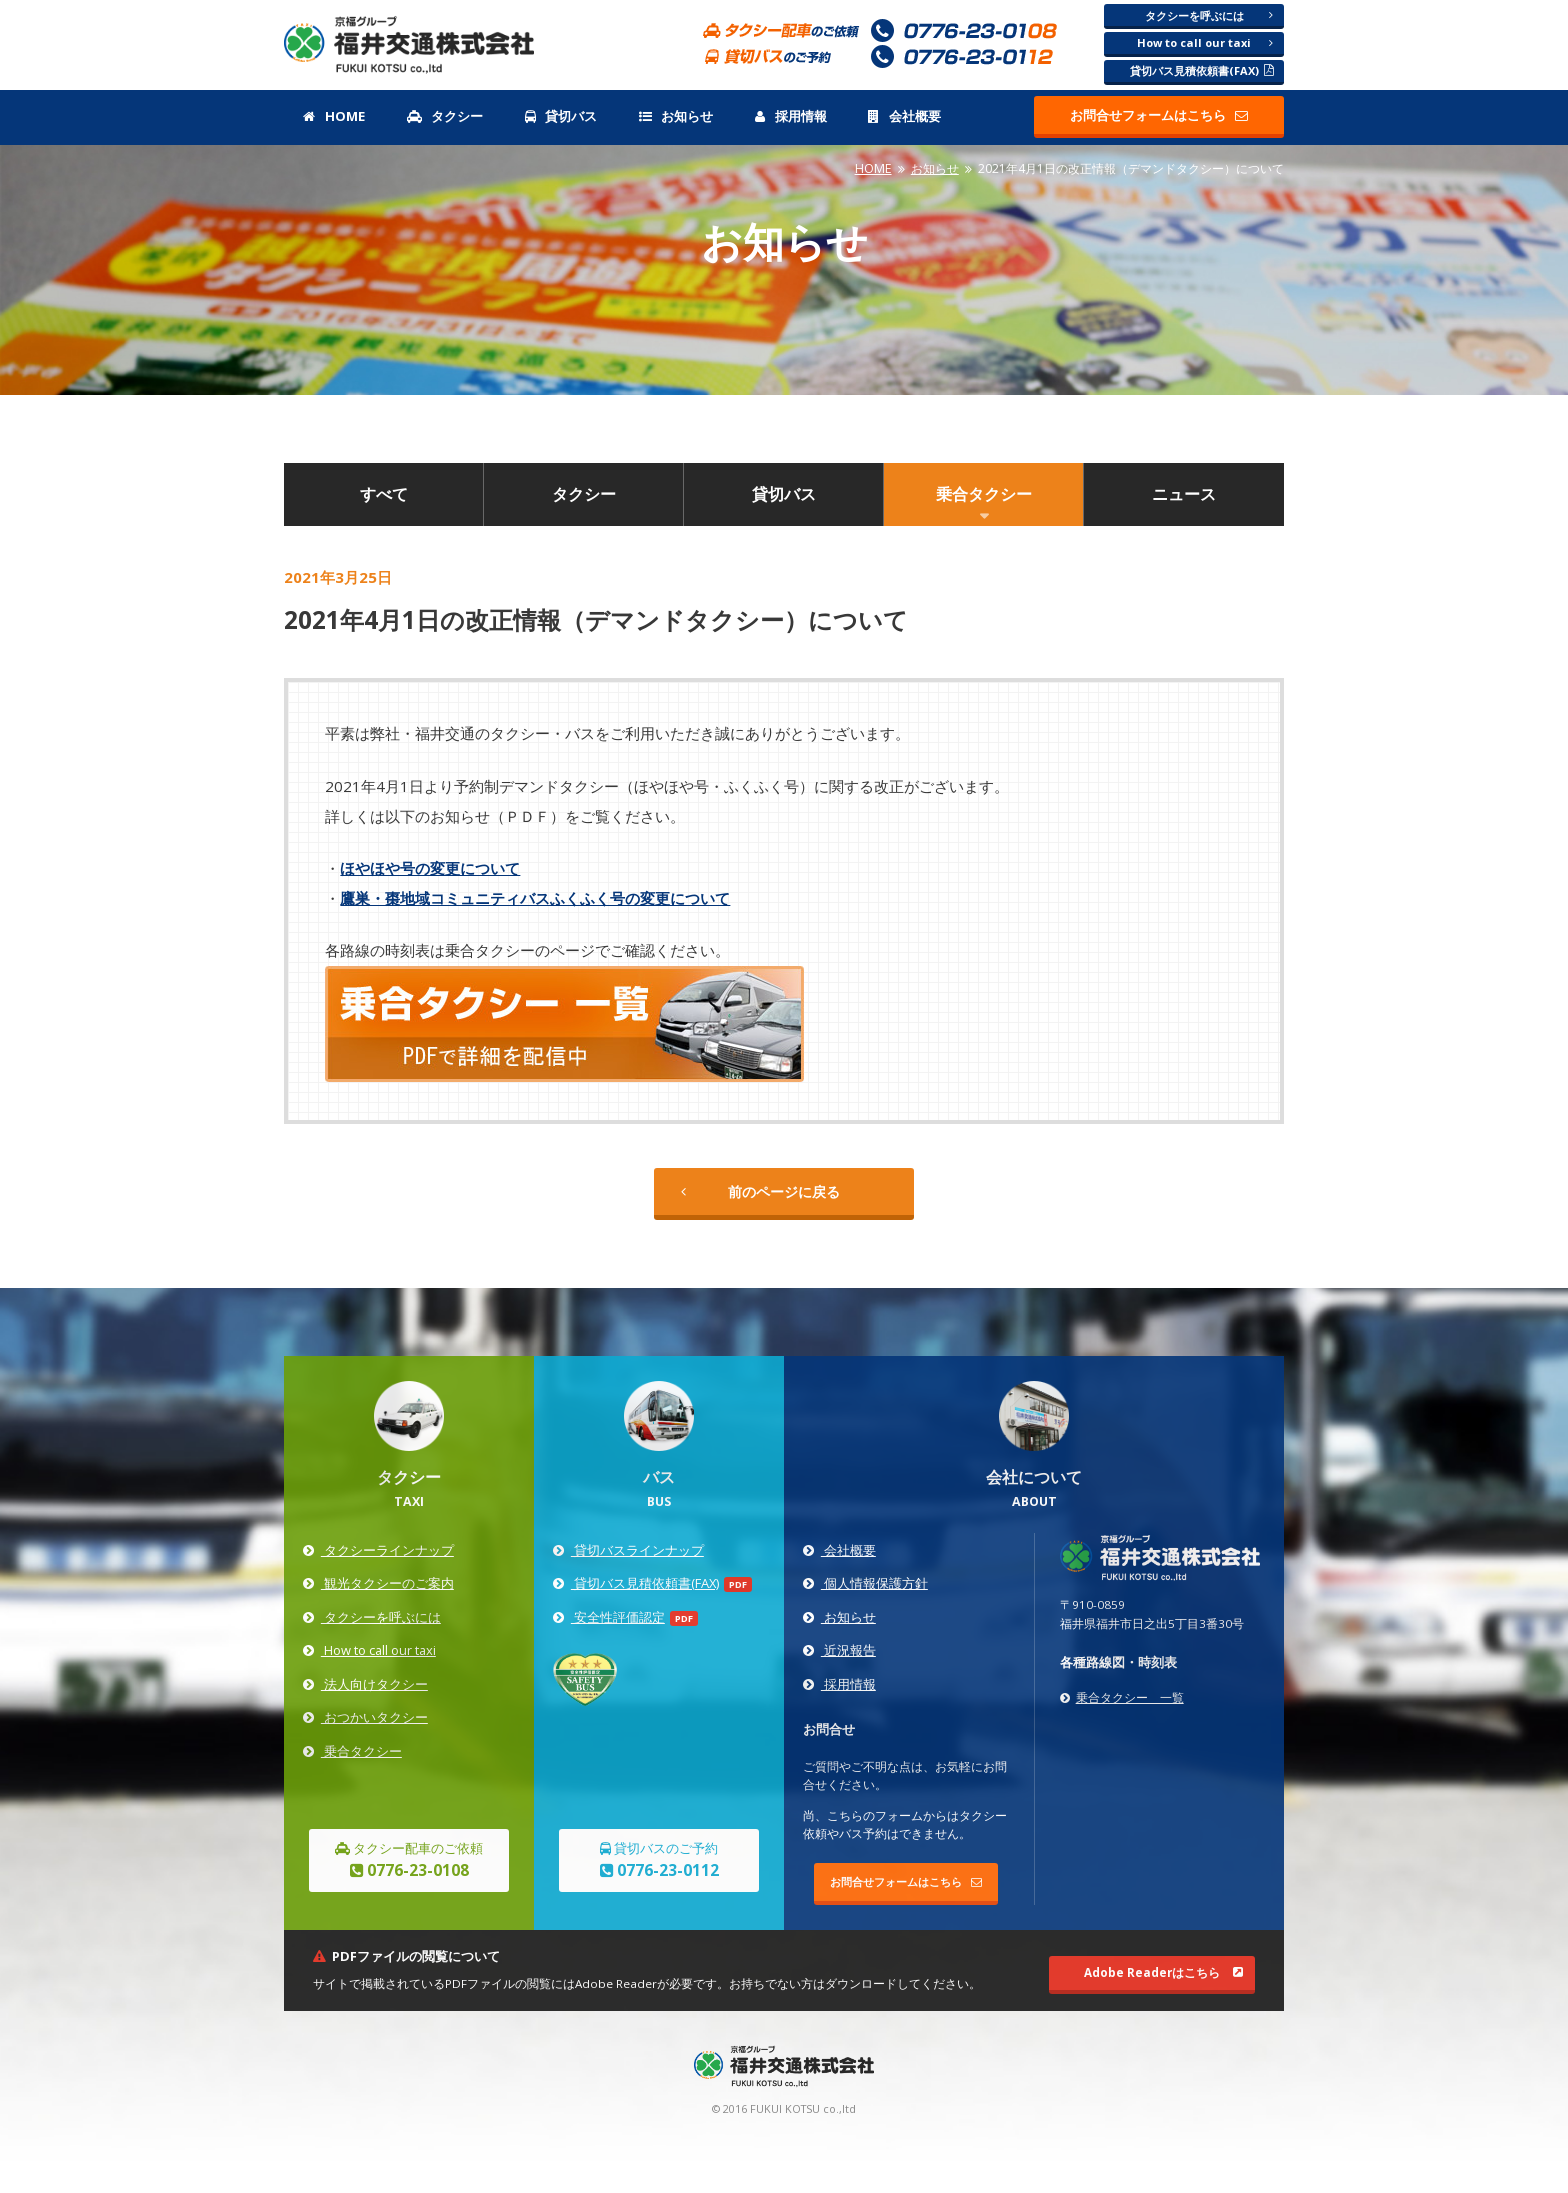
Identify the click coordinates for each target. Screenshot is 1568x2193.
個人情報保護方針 (865, 1583)
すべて (384, 494)
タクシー (445, 116)
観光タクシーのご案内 (378, 1583)
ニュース (1184, 494)
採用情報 (790, 116)
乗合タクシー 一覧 (1122, 1697)
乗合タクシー (984, 494)
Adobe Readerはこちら (1163, 1972)
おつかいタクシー (365, 1717)
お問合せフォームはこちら (1159, 115)
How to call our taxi (1205, 42)
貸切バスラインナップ (628, 1550)
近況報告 (839, 1650)
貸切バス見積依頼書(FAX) (1202, 70)
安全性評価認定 (608, 1617)
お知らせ (676, 116)
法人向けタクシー (365, 1684)
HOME (333, 116)
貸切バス (561, 116)
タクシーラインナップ (378, 1550)
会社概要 (904, 116)
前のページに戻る (760, 1191)
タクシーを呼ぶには (1209, 15)
